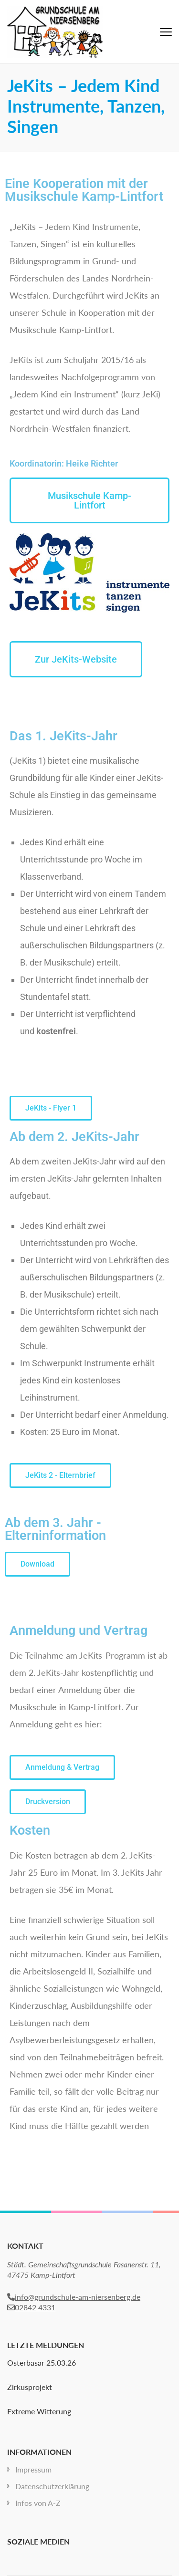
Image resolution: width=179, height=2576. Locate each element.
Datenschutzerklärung (52, 2486)
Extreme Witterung (39, 2411)
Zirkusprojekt (29, 2386)
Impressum (33, 2469)
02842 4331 (31, 2307)
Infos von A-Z (38, 2502)
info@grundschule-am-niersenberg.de (73, 2296)
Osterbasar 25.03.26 (41, 2362)
